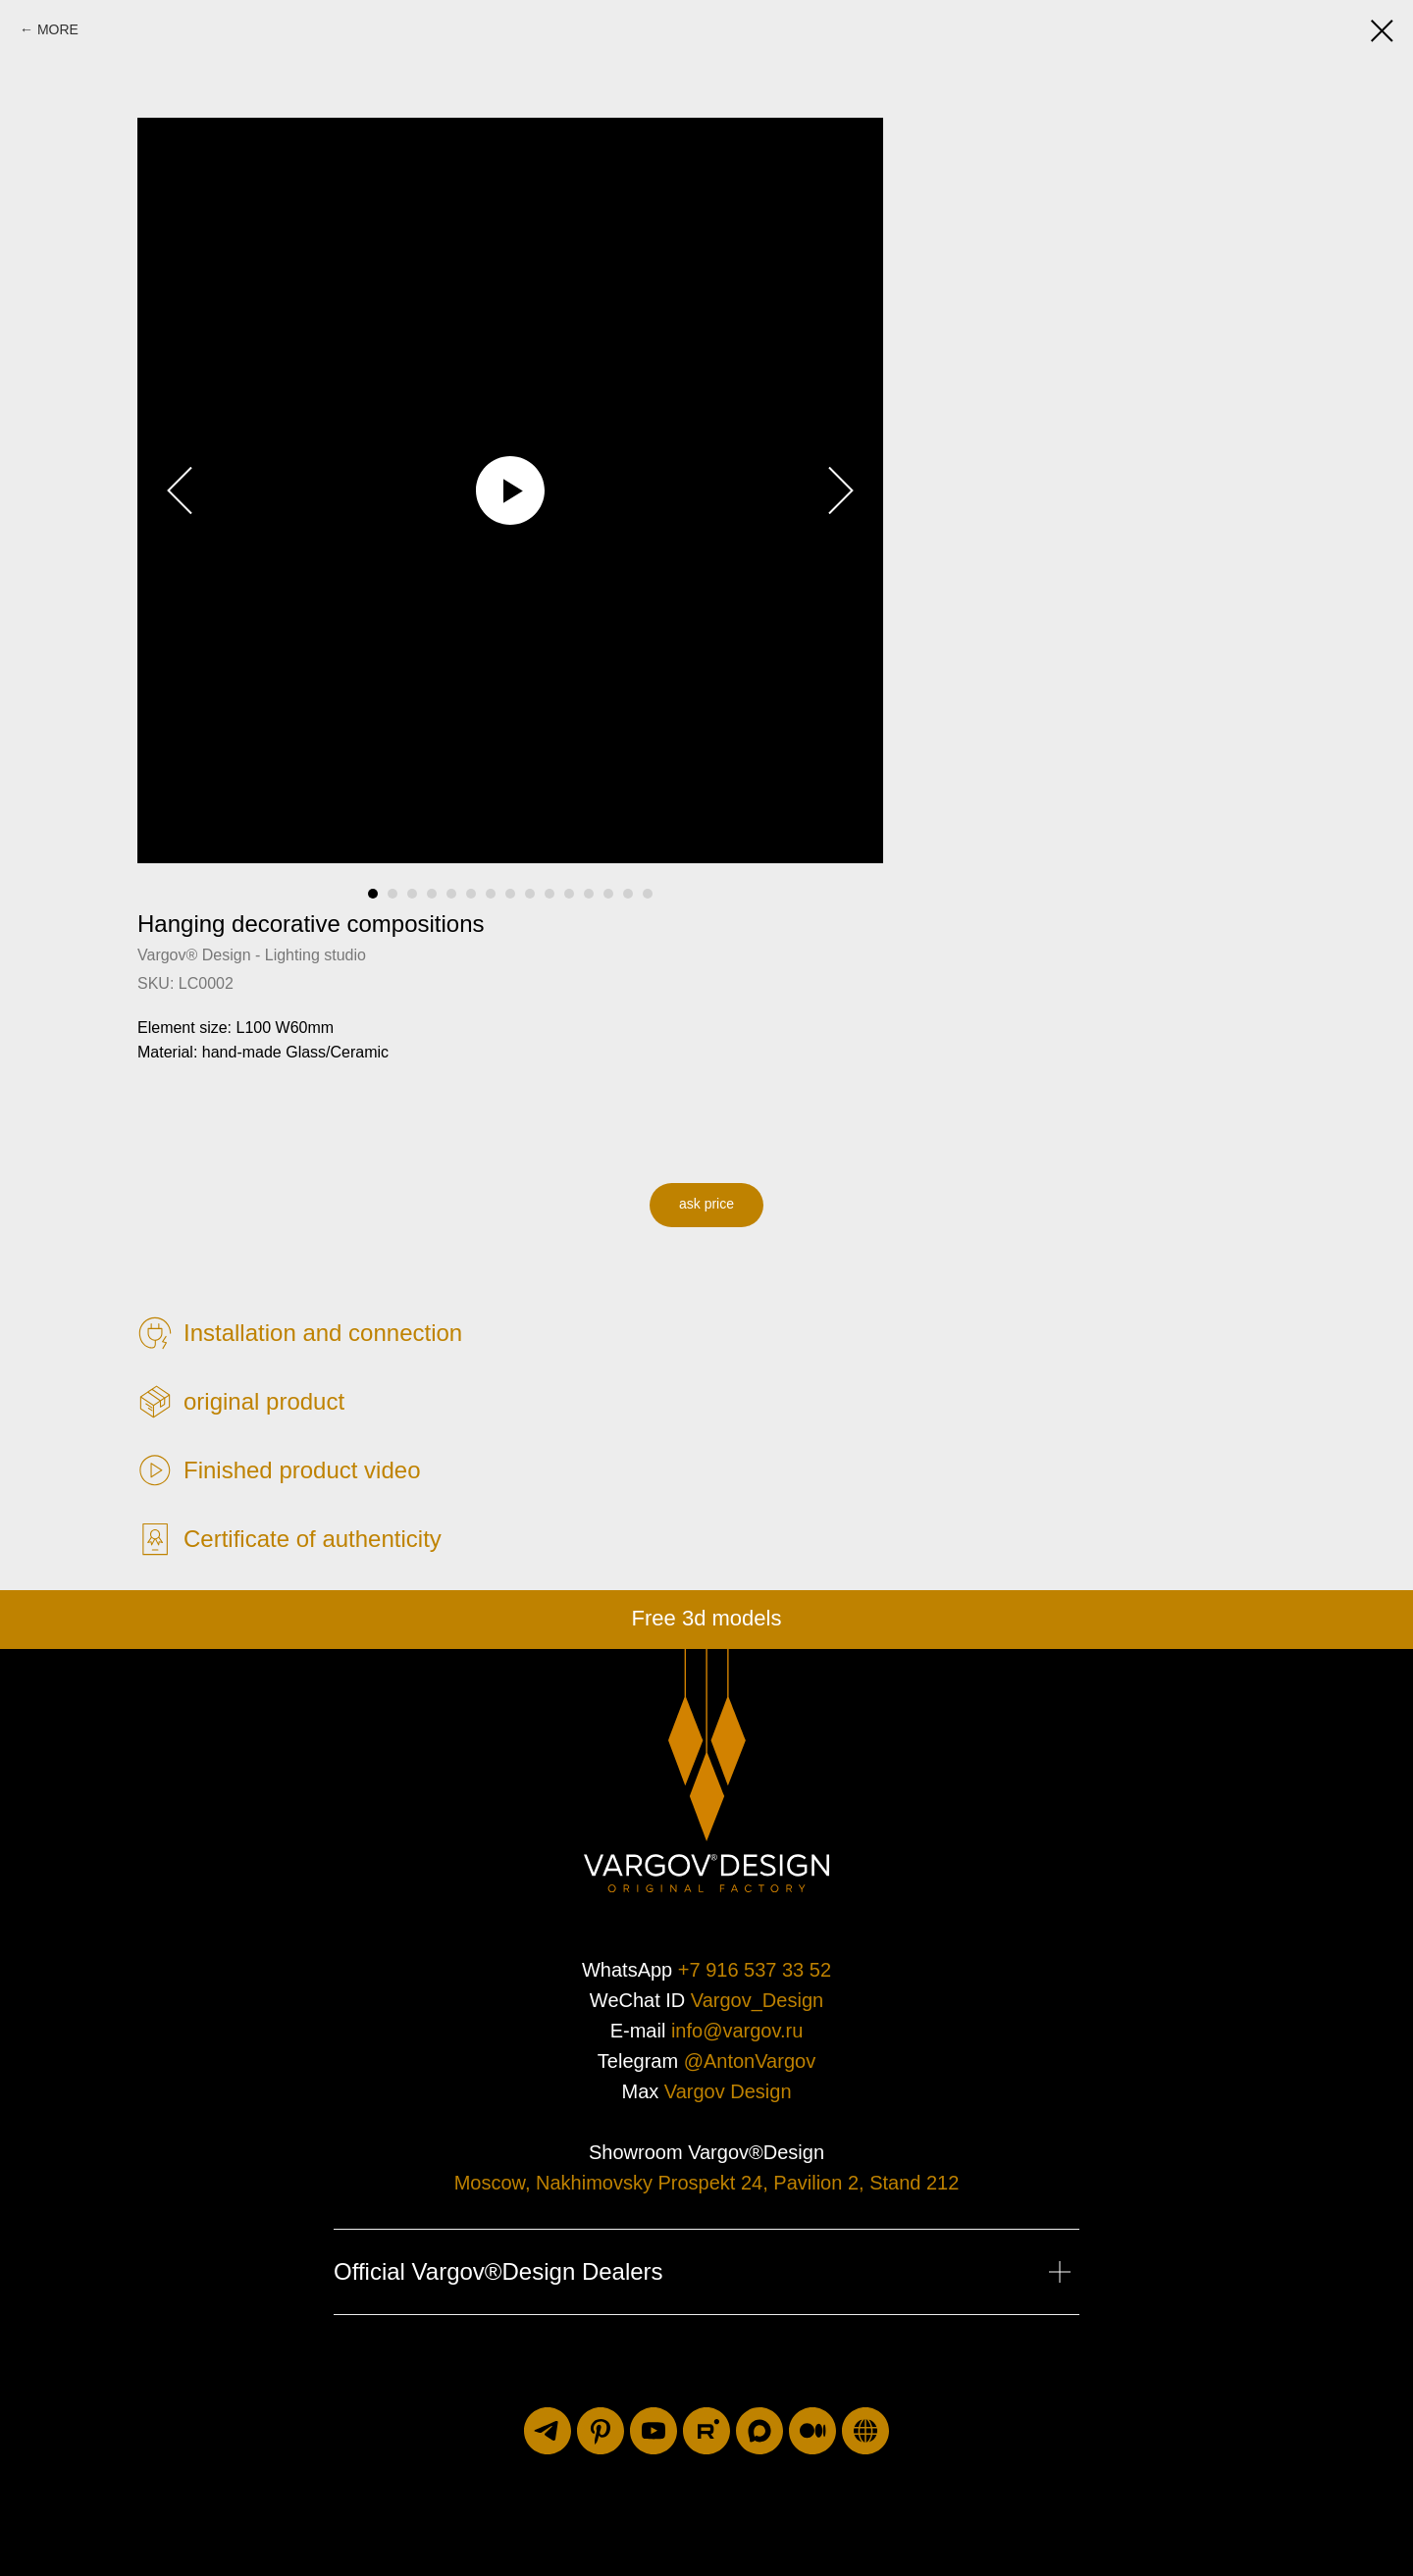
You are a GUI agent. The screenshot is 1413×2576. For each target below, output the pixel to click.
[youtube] (653, 2430)
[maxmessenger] (759, 2430)
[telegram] (547, 2430)
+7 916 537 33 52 (754, 1970)
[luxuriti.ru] (865, 2430)
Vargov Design (728, 2091)
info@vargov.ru (737, 2030)
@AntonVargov (749, 2061)
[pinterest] (600, 2430)
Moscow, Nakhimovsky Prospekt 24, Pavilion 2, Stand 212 (707, 2182)
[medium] (812, 2430)
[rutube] (706, 2430)
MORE (57, 29)
